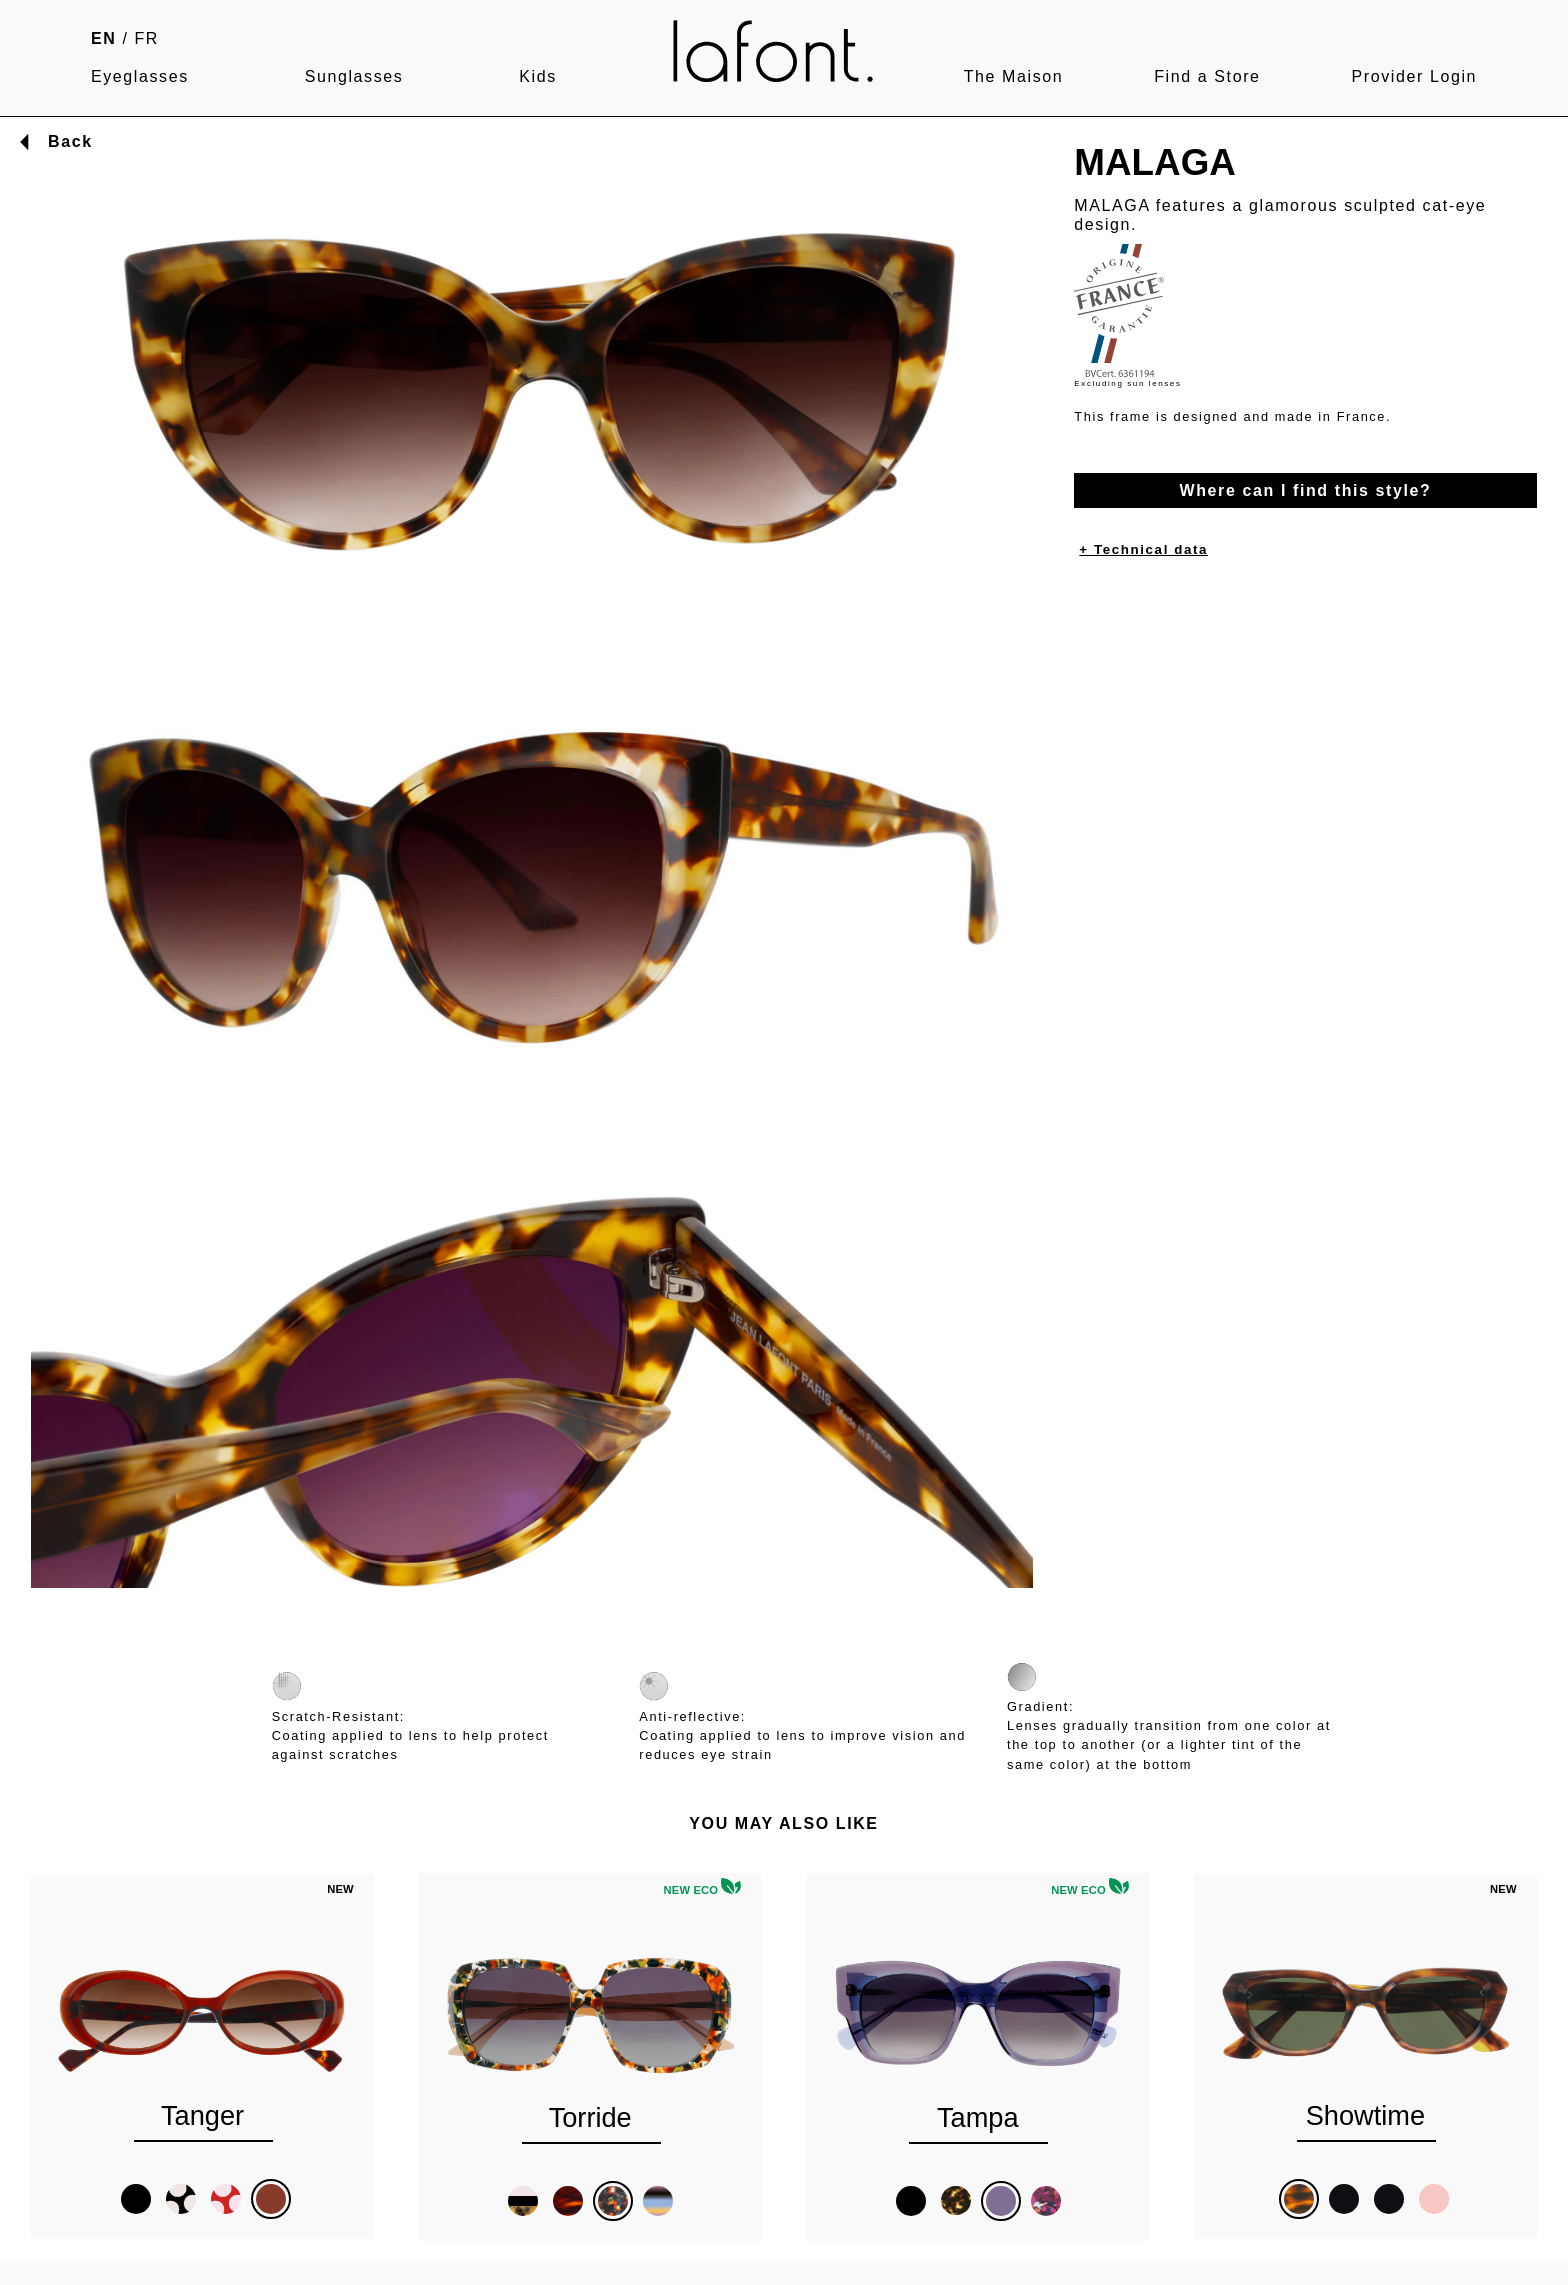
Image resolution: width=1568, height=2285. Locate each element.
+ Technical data (1143, 549)
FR (147, 38)
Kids (538, 76)
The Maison (1014, 76)
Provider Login (1414, 76)
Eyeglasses (140, 76)
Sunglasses (354, 76)
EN (103, 38)
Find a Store (1207, 76)
